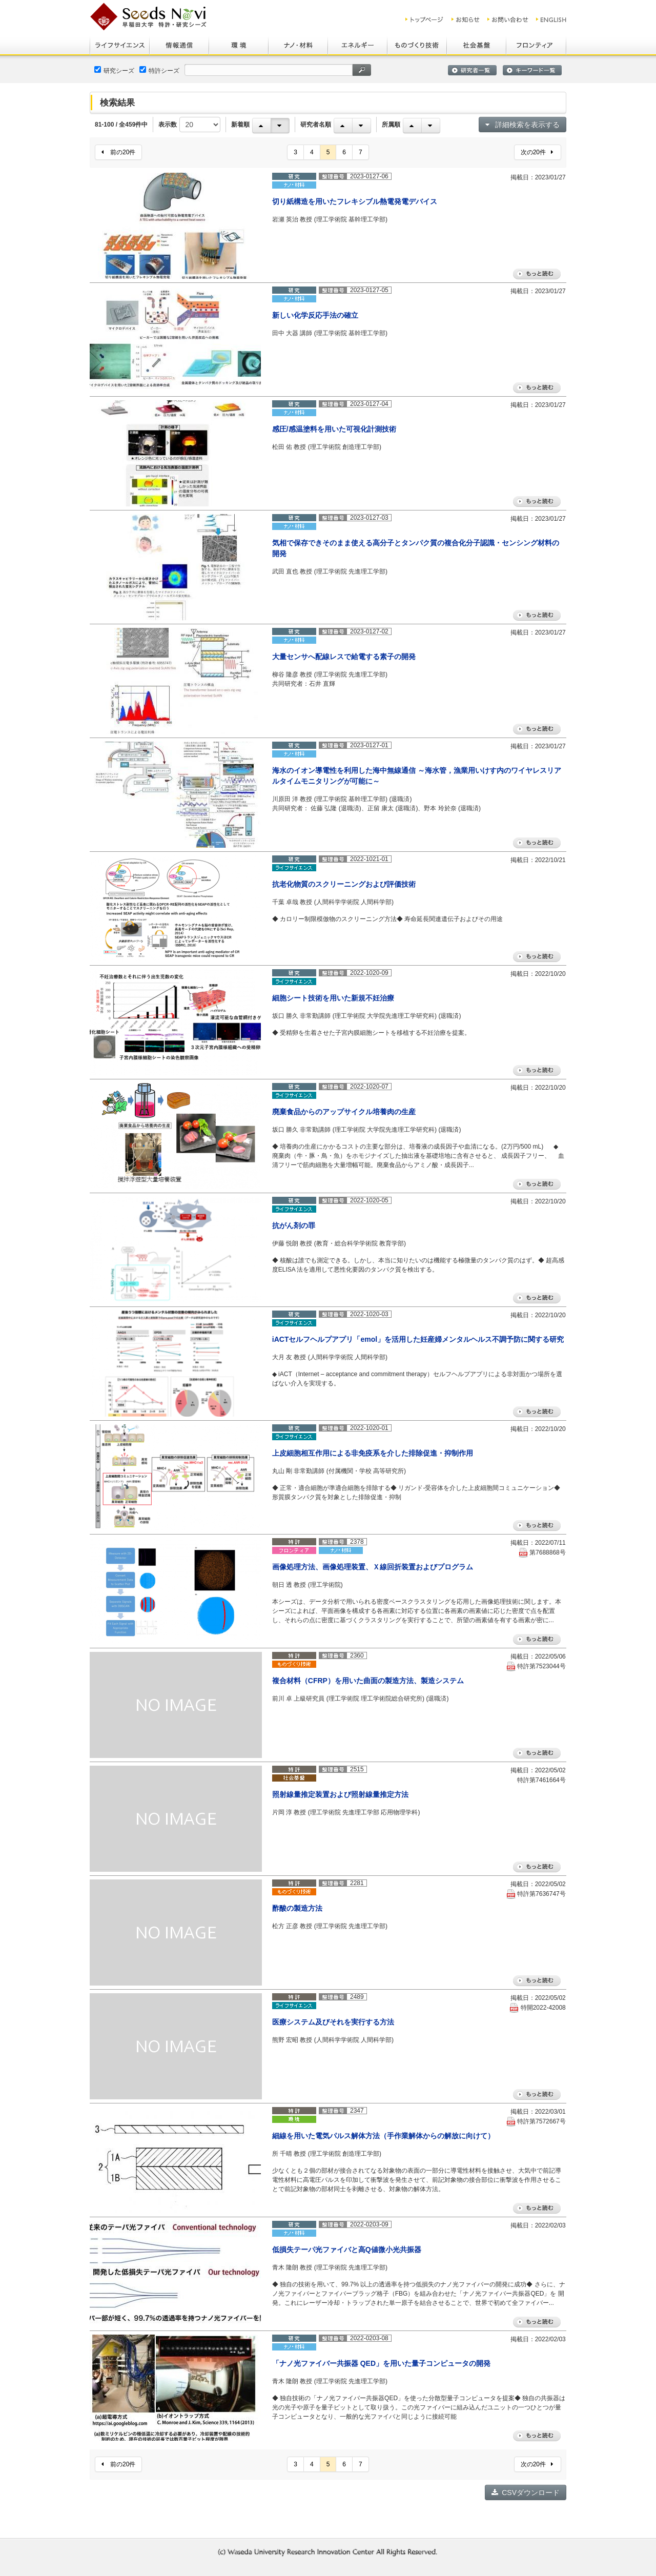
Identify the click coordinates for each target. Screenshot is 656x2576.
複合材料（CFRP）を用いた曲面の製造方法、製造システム (368, 1681)
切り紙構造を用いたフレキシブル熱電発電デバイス (354, 201)
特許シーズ (159, 70)
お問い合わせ (508, 19)
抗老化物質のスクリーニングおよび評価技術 (344, 884)
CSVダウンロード (525, 2492)
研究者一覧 (472, 70)
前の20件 (118, 152)
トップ (424, 19)
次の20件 (537, 152)
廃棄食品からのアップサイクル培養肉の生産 (344, 1112)
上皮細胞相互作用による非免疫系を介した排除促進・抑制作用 (372, 1453)
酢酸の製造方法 (297, 1908)
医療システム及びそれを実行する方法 (333, 2022)
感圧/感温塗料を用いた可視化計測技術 (334, 429)
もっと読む (537, 274)
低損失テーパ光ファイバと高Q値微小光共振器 (346, 2249)
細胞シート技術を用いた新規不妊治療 (333, 998)
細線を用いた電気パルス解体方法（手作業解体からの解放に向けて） (383, 2136)
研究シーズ (114, 70)
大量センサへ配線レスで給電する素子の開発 (344, 656)
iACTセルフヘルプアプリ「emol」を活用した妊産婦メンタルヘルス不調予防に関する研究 (418, 1339)
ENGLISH (552, 19)
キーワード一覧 (532, 70)
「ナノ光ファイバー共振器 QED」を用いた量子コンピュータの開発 (381, 2363)
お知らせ (465, 19)
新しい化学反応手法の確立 (315, 315)
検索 (362, 70)
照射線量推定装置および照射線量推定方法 (340, 1794)
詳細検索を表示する (522, 124)
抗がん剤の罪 (293, 1225)
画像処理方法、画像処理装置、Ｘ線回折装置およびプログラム (372, 1567)
